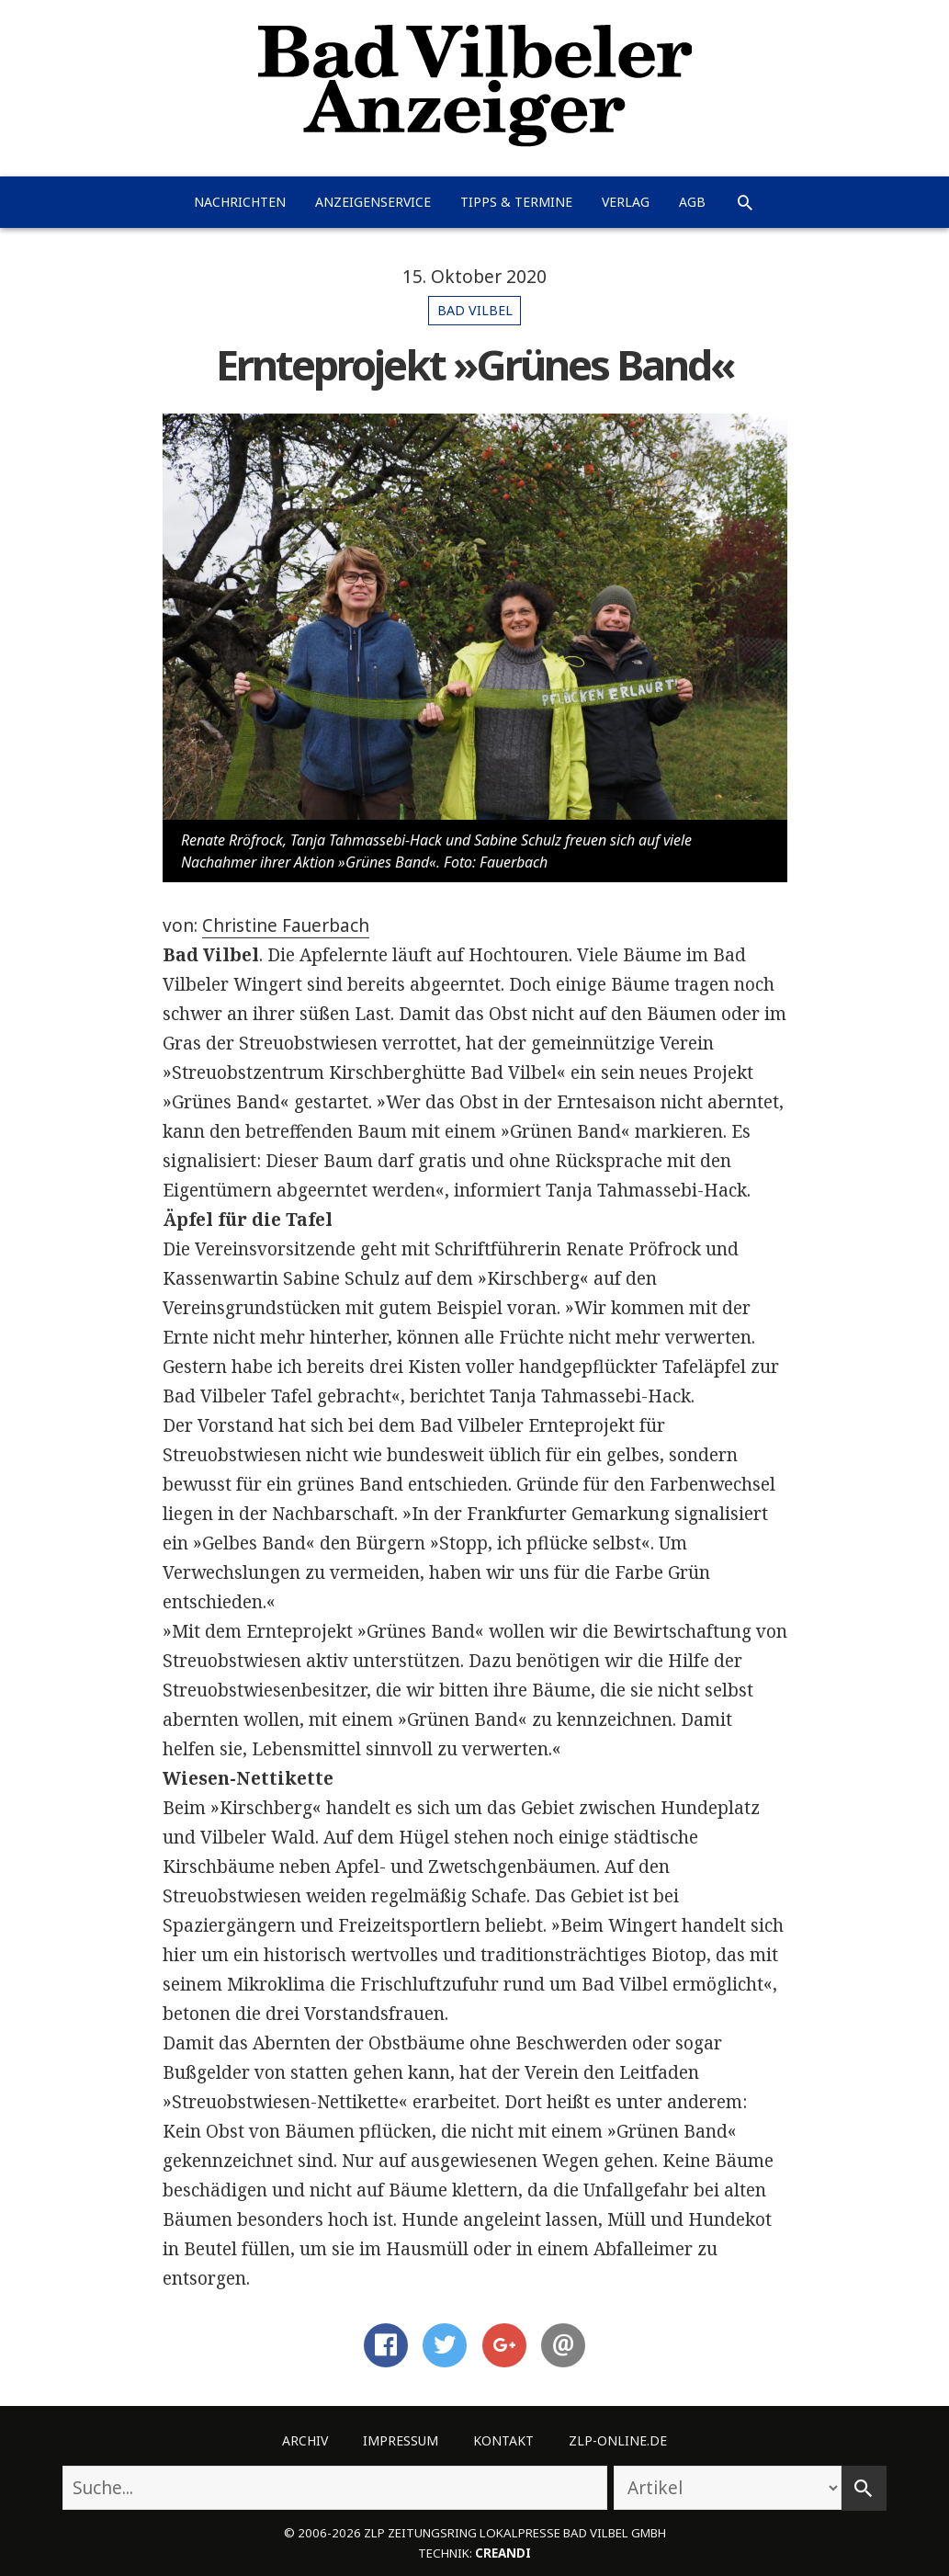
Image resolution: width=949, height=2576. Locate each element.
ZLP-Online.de (618, 2440)
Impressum (400, 2440)
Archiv (305, 2440)
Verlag (626, 201)
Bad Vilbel (475, 310)
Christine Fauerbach (285, 925)
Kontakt (503, 2440)
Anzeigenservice (373, 201)
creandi (503, 2553)
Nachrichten (240, 201)
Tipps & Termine (516, 201)
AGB (692, 201)
